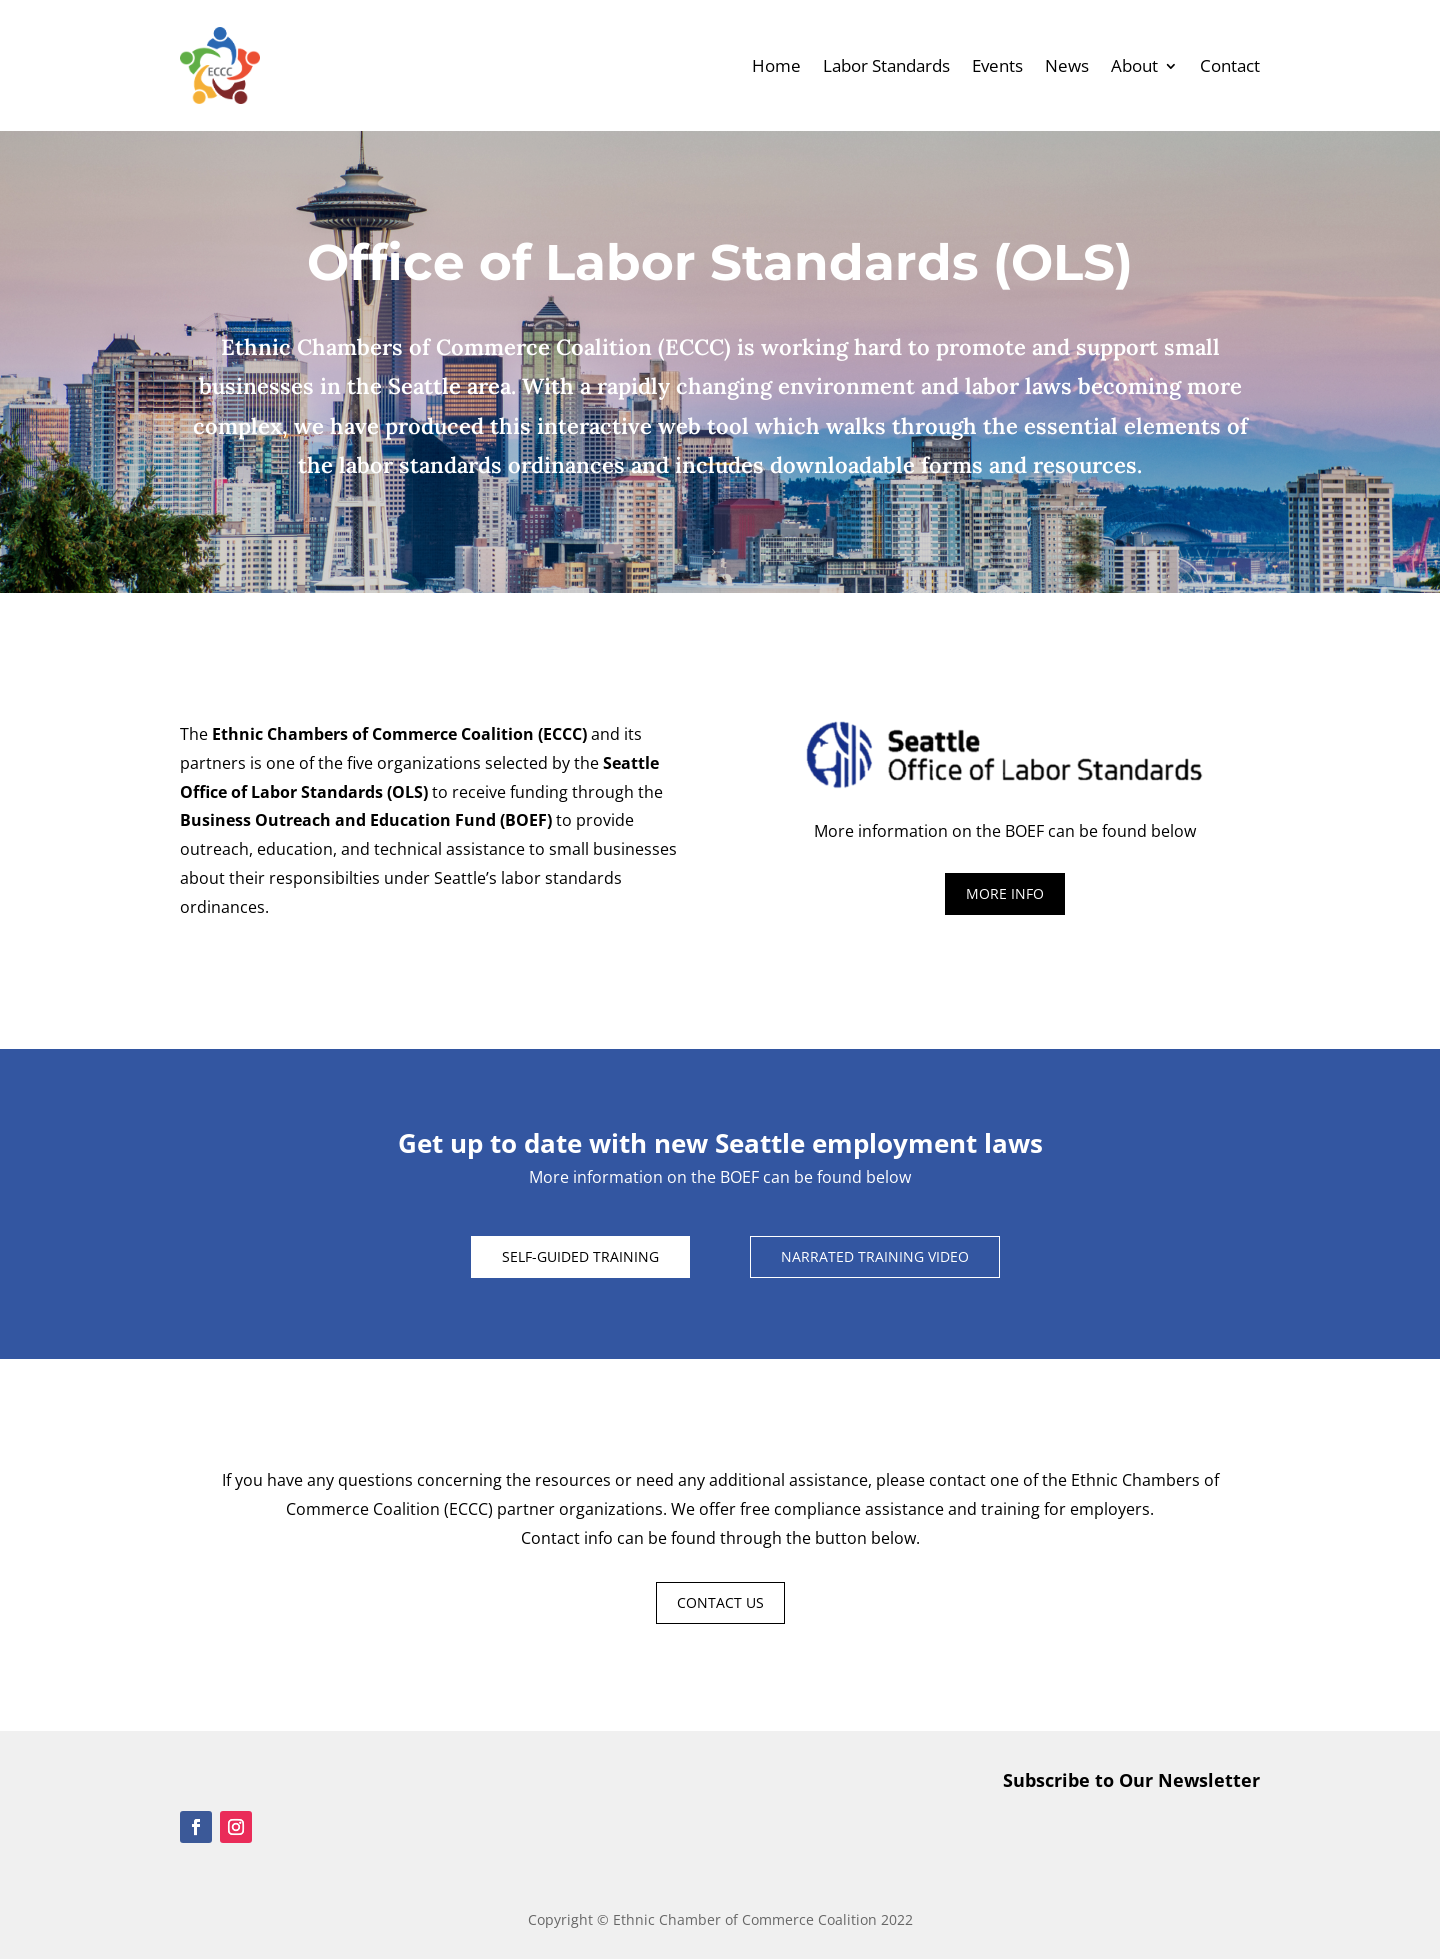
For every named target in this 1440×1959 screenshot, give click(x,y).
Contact (1230, 65)
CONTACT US (720, 1602)
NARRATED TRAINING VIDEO (875, 1256)
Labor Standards (886, 65)
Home (776, 65)
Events (997, 65)
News (1067, 65)
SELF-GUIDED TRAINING (580, 1256)
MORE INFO (1005, 893)
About (1134, 65)
